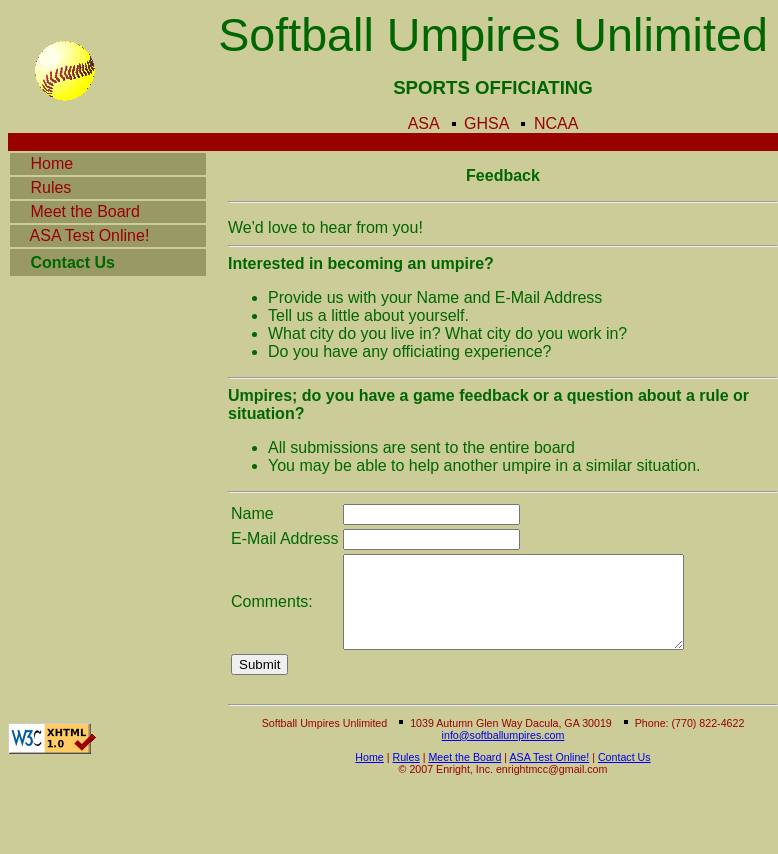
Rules (56, 187)
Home (68, 163)
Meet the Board (89, 211)
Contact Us (624, 775)
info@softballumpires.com (503, 753)
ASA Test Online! (80, 235)
